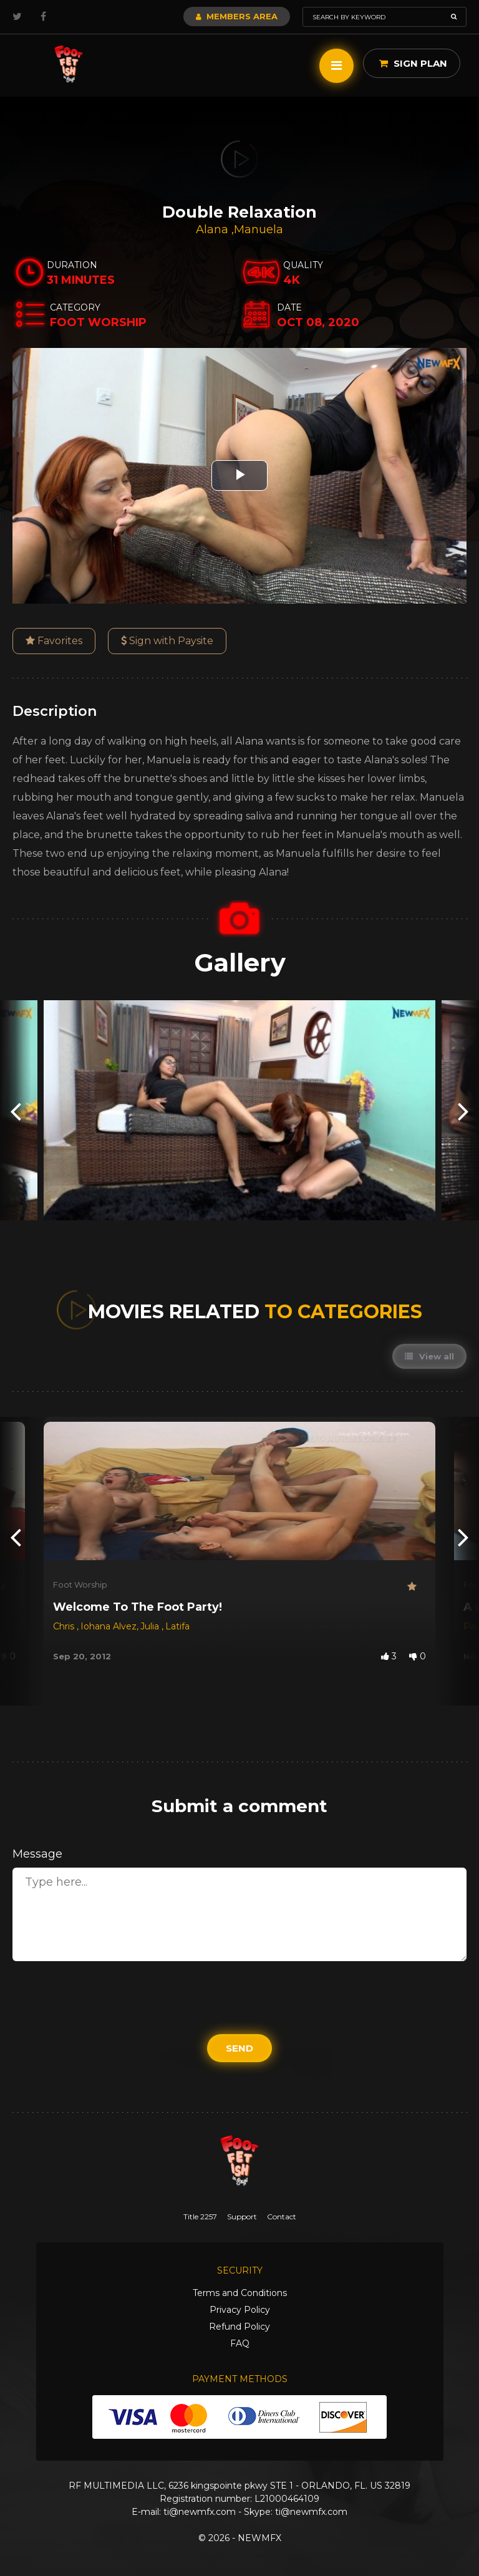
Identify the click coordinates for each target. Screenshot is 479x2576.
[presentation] (15, 1110)
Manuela (258, 229)
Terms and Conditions (240, 2293)
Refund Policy (239, 2326)
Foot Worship (80, 1584)
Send (239, 2048)
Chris (65, 1626)
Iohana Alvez (108, 1626)
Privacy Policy (240, 2309)
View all (429, 1356)
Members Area (237, 16)
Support (242, 2216)
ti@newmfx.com (199, 2511)
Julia (151, 1626)
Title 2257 (200, 2216)
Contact (281, 2216)
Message (37, 1854)
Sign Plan (413, 63)
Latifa (177, 1626)
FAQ (239, 2343)
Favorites (54, 641)
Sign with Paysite (167, 641)
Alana (213, 229)
